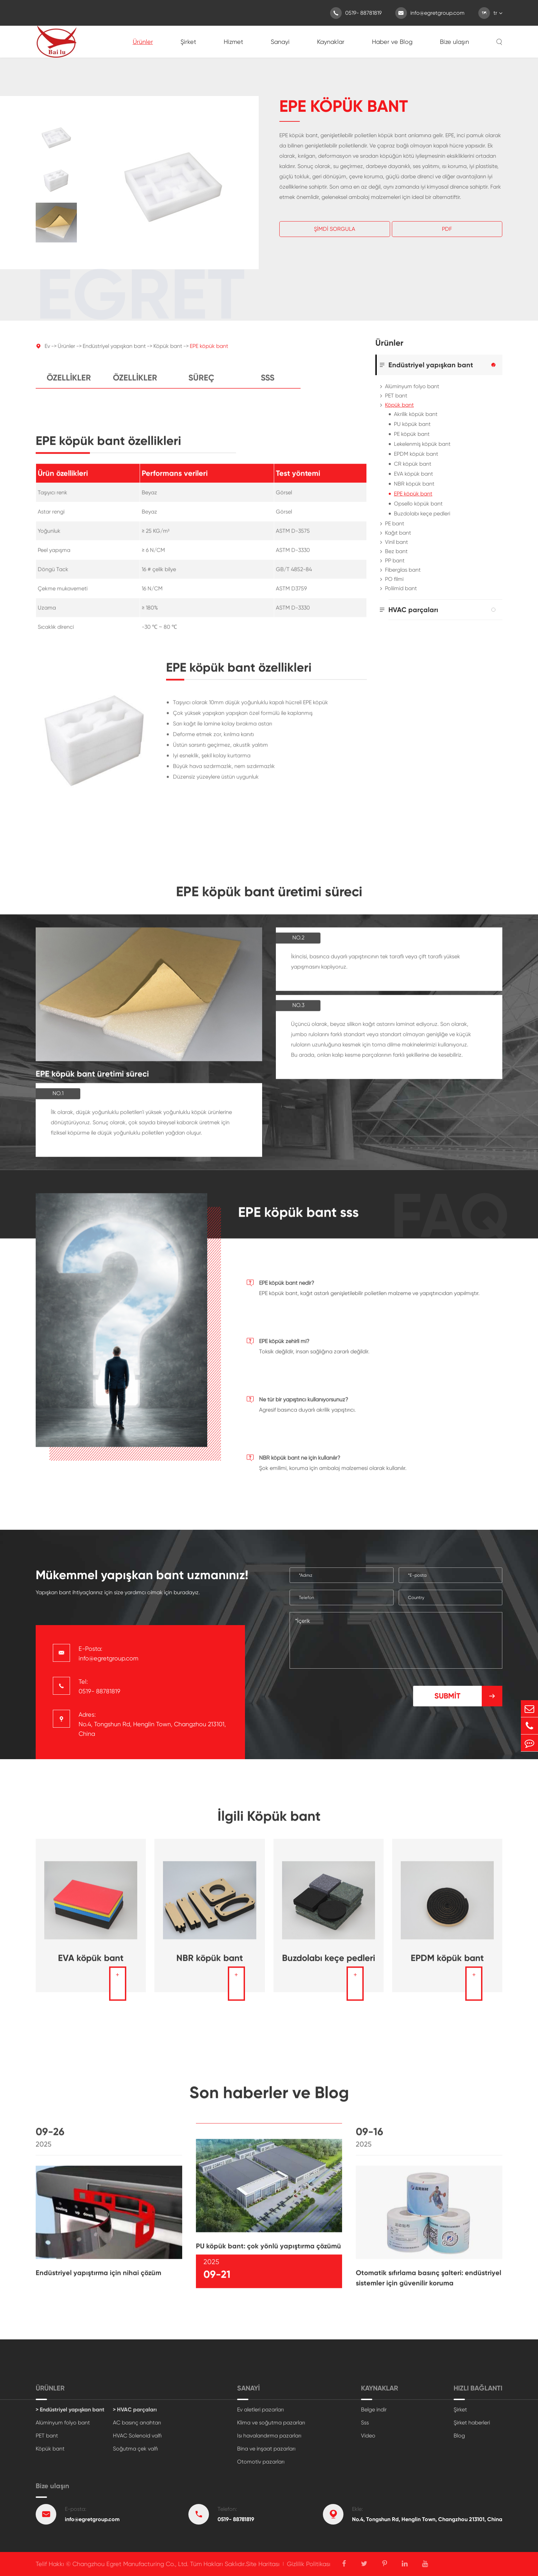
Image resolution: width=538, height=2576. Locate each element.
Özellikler (69, 384)
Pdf (447, 229)
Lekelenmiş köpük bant (422, 444)
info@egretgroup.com (430, 13)
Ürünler (143, 41)
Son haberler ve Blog (269, 2099)
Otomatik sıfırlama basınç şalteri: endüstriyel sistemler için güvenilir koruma (428, 2283)
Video (368, 2435)
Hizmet (233, 41)
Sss (267, 384)
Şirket (188, 41)
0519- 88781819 (356, 13)
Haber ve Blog (392, 41)
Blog (459, 2435)
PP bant (395, 560)
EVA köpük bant (413, 473)
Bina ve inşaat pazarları (266, 2448)
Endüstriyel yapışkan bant (114, 352)
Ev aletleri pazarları (260, 2409)
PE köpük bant (412, 434)
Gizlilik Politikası (308, 2563)
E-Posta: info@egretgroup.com (108, 1653)
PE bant (394, 523)
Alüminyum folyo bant (412, 386)
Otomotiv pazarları (260, 2461)
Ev (47, 352)
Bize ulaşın (454, 41)
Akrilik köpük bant (415, 414)
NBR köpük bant (414, 483)
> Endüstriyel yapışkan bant (70, 2409)
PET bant (396, 395)
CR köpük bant (412, 464)
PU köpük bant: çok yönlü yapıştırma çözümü (268, 2251)
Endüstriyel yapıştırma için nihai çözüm (98, 2278)
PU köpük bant (412, 424)
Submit (468, 1696)
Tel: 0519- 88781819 (99, 1686)
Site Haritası (263, 2563)
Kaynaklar (330, 41)
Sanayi (280, 41)
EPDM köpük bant (416, 454)
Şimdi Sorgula (334, 229)
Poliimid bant (401, 588)
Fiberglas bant (403, 570)
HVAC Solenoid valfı (137, 2435)
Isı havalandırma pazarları (269, 2435)
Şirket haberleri (472, 2422)
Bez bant (396, 551)
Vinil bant (396, 542)
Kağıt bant (398, 532)
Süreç (201, 384)
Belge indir (374, 2409)
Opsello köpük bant (418, 503)
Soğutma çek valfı (135, 2448)
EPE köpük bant (209, 352)
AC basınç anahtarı (137, 2422)
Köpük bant (167, 352)
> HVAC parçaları (135, 2409)
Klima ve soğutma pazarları (271, 2422)
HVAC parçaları (413, 610)
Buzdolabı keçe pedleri (422, 513)
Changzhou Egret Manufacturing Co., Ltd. (130, 2563)
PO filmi (394, 579)
